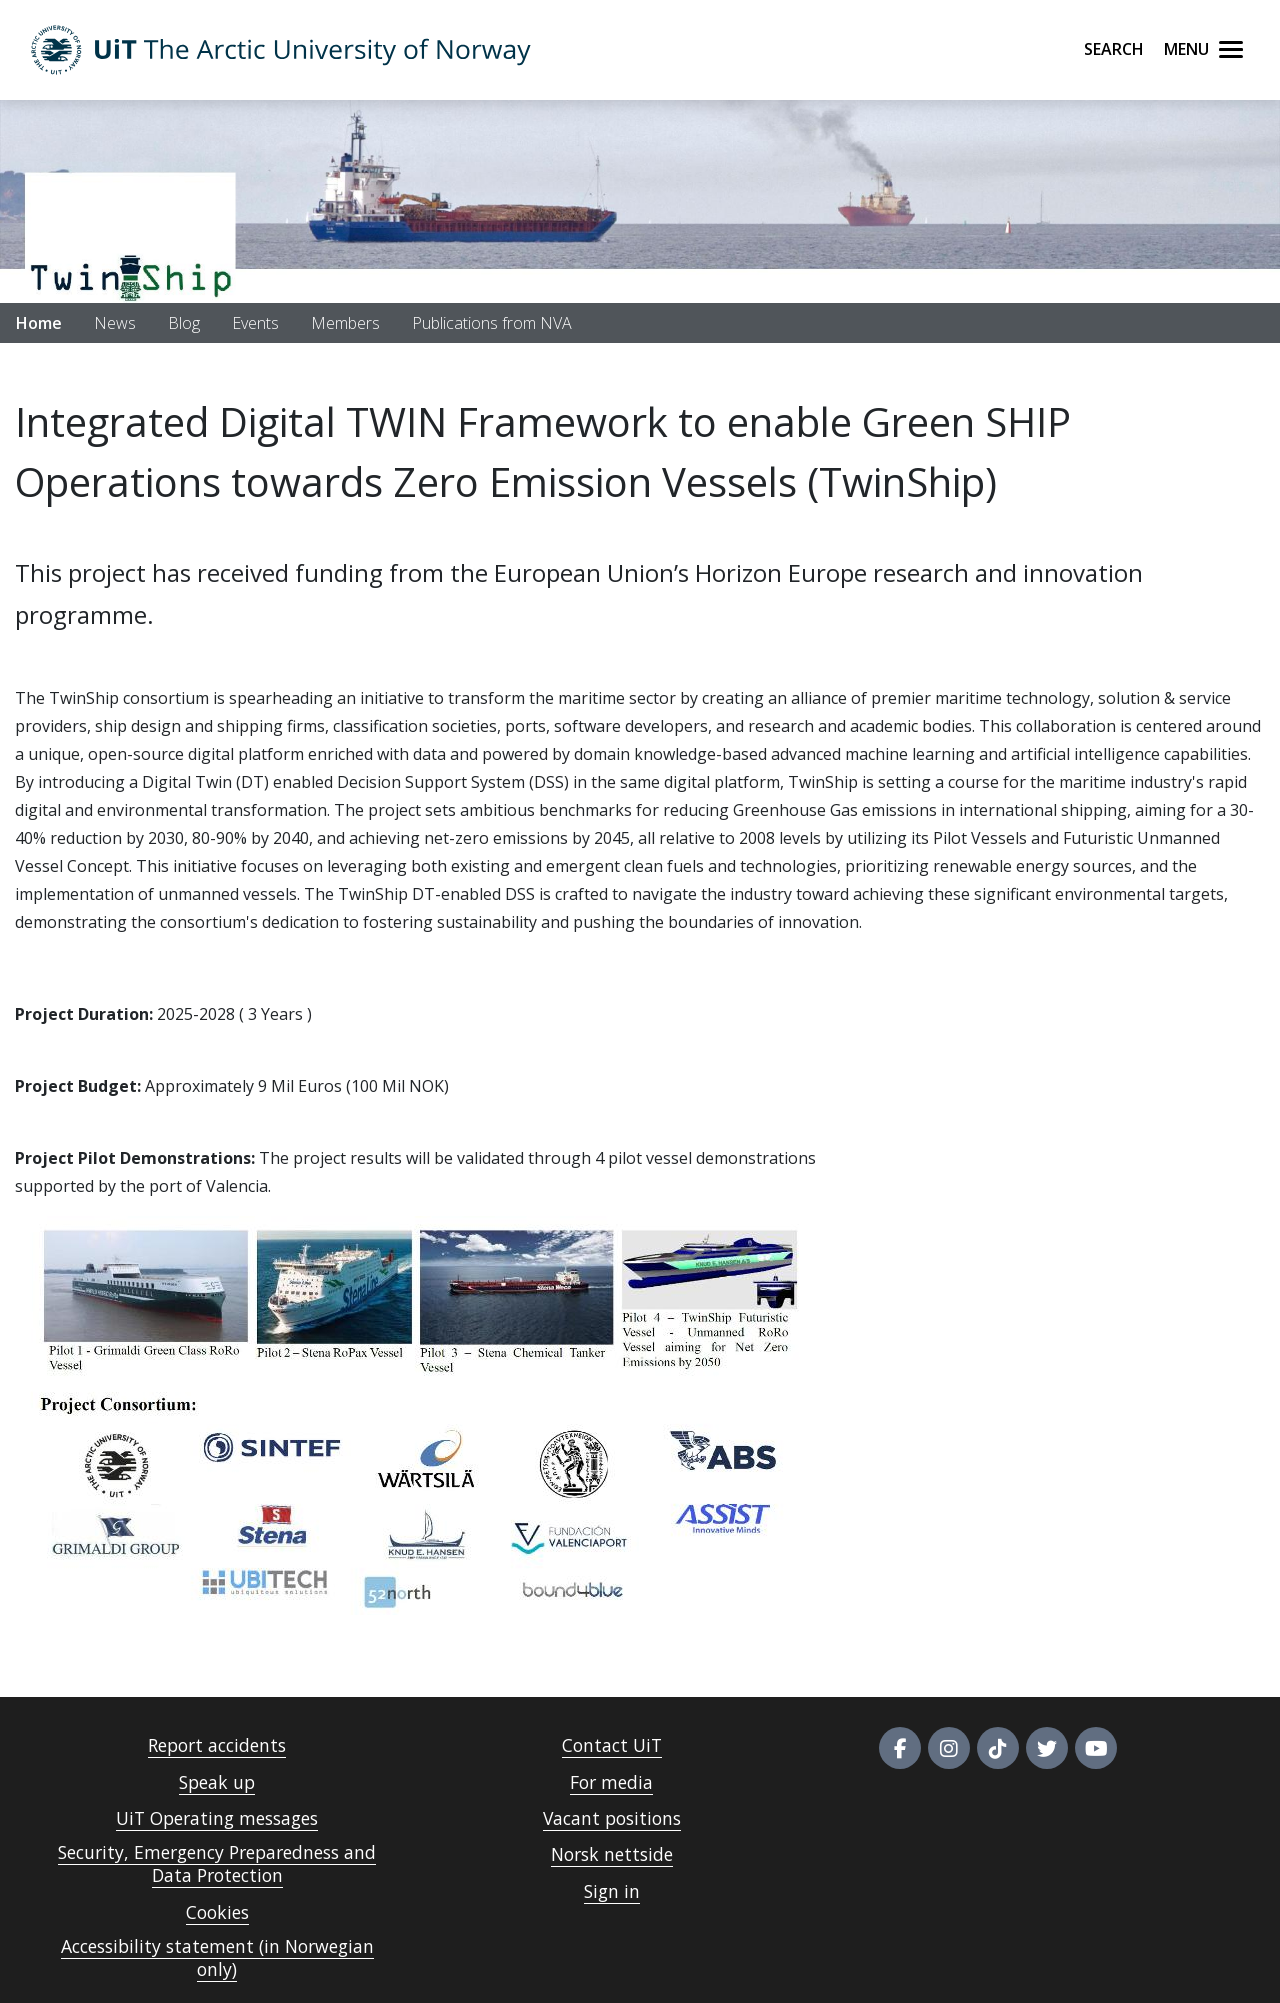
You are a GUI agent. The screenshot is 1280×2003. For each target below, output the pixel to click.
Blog (184, 323)
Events (255, 323)
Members (345, 323)
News (115, 323)
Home (39, 323)
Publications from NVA (492, 323)
